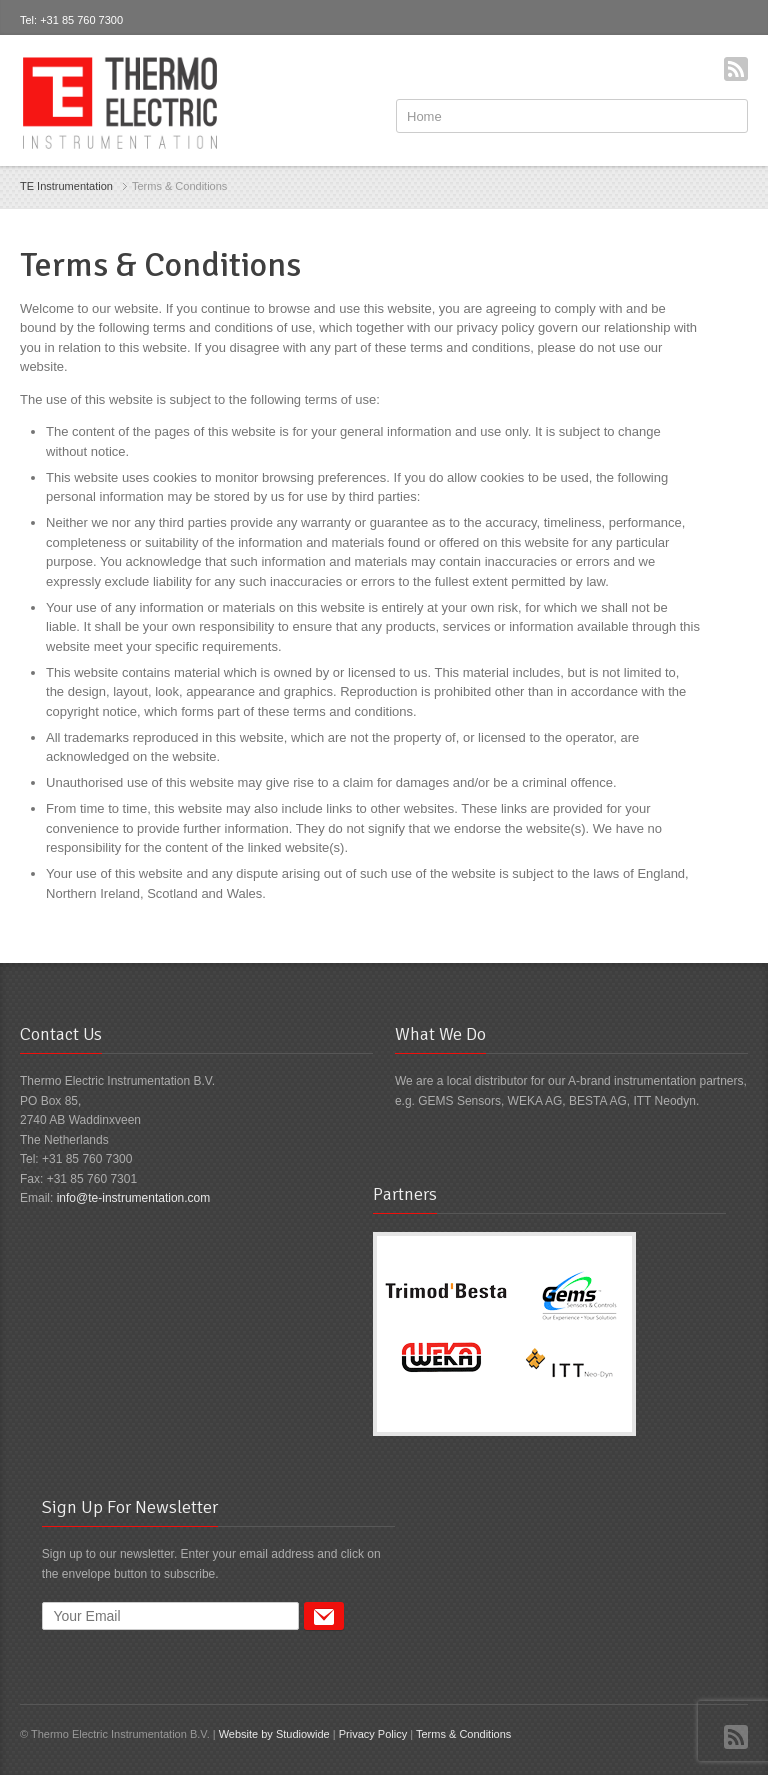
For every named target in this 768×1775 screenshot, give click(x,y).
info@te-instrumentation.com (134, 1198)
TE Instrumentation (66, 186)
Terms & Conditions (463, 1734)
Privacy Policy (373, 1734)
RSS (736, 69)
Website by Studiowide (274, 1734)
